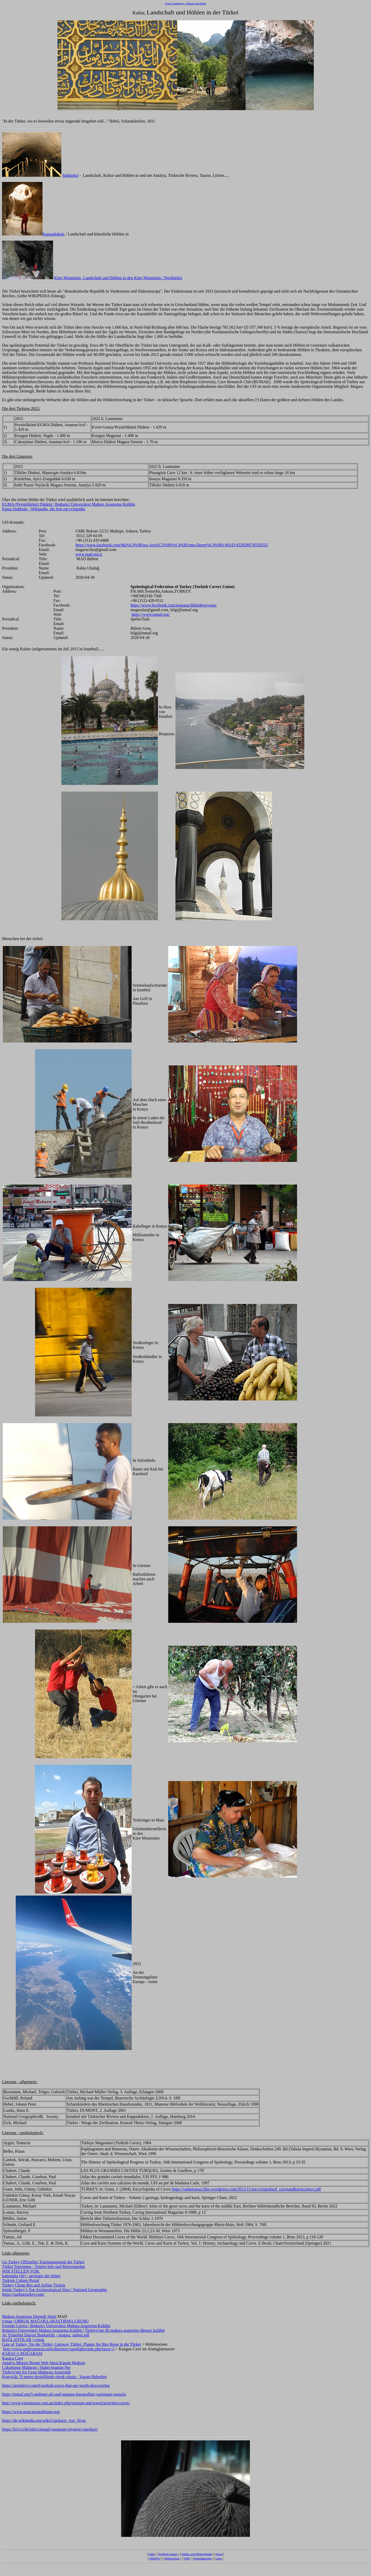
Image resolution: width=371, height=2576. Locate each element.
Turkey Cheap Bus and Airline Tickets (33, 2285)
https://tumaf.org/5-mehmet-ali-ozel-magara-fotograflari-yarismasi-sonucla (64, 2394)
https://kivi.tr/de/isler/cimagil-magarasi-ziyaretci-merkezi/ (50, 2429)
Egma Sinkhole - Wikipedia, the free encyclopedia (43, 509)
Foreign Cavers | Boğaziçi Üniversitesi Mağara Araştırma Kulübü (56, 2326)
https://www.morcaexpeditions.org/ (31, 2411)
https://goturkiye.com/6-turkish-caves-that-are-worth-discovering (55, 2385)
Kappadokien (53, 234)
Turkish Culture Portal (20, 2280)
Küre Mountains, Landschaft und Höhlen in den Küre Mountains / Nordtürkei (118, 278)
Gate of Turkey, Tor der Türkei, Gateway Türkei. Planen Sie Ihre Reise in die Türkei (71, 2344)
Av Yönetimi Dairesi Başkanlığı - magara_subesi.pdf (45, 2335)
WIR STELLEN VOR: (21, 2271)
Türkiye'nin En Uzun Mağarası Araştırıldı (36, 2372)
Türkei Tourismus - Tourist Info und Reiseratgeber (43, 2266)
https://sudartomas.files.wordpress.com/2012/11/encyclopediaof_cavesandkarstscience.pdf (246, 2189)
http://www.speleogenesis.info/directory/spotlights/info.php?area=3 (58, 2349)
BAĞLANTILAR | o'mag (23, 2339)
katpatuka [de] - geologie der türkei (31, 2276)
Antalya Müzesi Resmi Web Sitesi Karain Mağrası (43, 2363)
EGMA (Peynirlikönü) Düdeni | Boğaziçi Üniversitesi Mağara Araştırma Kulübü (68, 504)
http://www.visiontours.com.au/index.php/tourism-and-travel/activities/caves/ (66, 2403)
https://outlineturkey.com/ (23, 2294)
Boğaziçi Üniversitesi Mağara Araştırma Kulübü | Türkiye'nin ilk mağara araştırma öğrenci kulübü (83, 2330)
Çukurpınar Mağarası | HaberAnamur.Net (36, 2367)
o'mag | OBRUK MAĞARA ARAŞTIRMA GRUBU (45, 2321)
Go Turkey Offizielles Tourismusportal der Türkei (43, 2262)
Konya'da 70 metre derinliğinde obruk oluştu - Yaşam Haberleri (54, 2377)
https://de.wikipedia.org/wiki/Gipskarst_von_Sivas (44, 2420)
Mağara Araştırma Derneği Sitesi (29, 2316)
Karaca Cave (12, 2358)
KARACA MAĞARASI (22, 2353)
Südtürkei (70, 175)
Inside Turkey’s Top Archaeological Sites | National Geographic (54, 2290)
